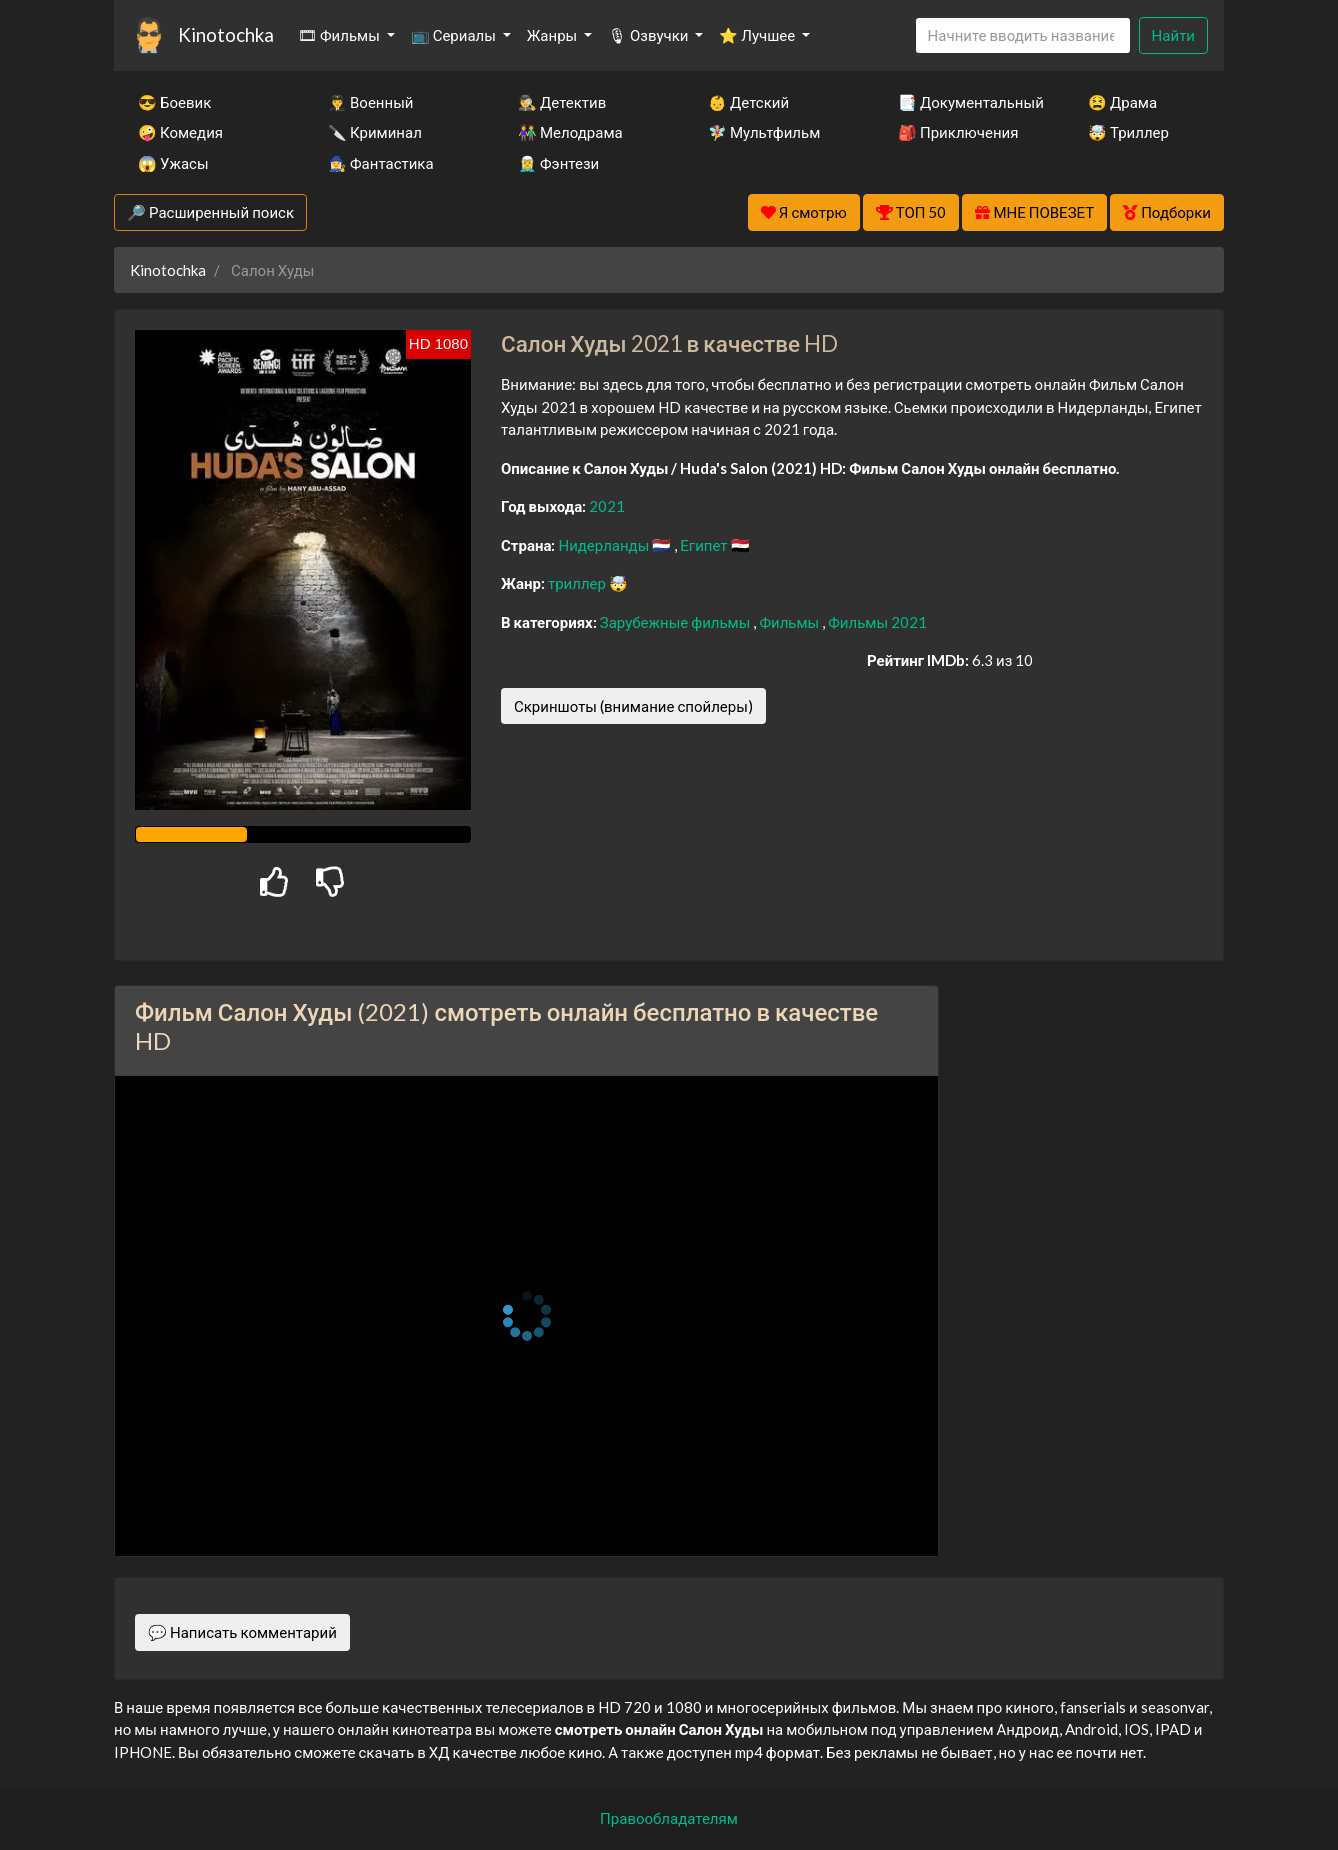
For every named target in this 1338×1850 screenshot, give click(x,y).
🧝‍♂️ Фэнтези (558, 163)
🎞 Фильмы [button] (340, 35)
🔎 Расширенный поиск (210, 212)
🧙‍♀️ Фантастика (381, 163)
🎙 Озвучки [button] (649, 35)
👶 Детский (748, 102)
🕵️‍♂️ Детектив (562, 102)
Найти (1173, 35)
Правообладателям (669, 1818)
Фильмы (790, 622)
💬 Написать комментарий (242, 1632)
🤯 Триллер (1128, 132)
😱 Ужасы (173, 163)
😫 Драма (1122, 102)
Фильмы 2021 (877, 622)
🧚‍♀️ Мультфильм (764, 132)
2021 (607, 506)
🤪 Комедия (180, 132)
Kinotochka (226, 34)
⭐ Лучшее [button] (758, 35)
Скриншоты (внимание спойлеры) (633, 706)
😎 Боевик (174, 102)
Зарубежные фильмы (677, 622)
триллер (578, 583)
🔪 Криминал (375, 132)
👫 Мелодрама (570, 132)
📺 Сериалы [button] (455, 35)
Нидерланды (605, 545)
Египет (705, 545)
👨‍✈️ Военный (370, 102)
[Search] (1023, 35)
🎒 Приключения (958, 132)
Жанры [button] (554, 35)
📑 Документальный (966, 102)
